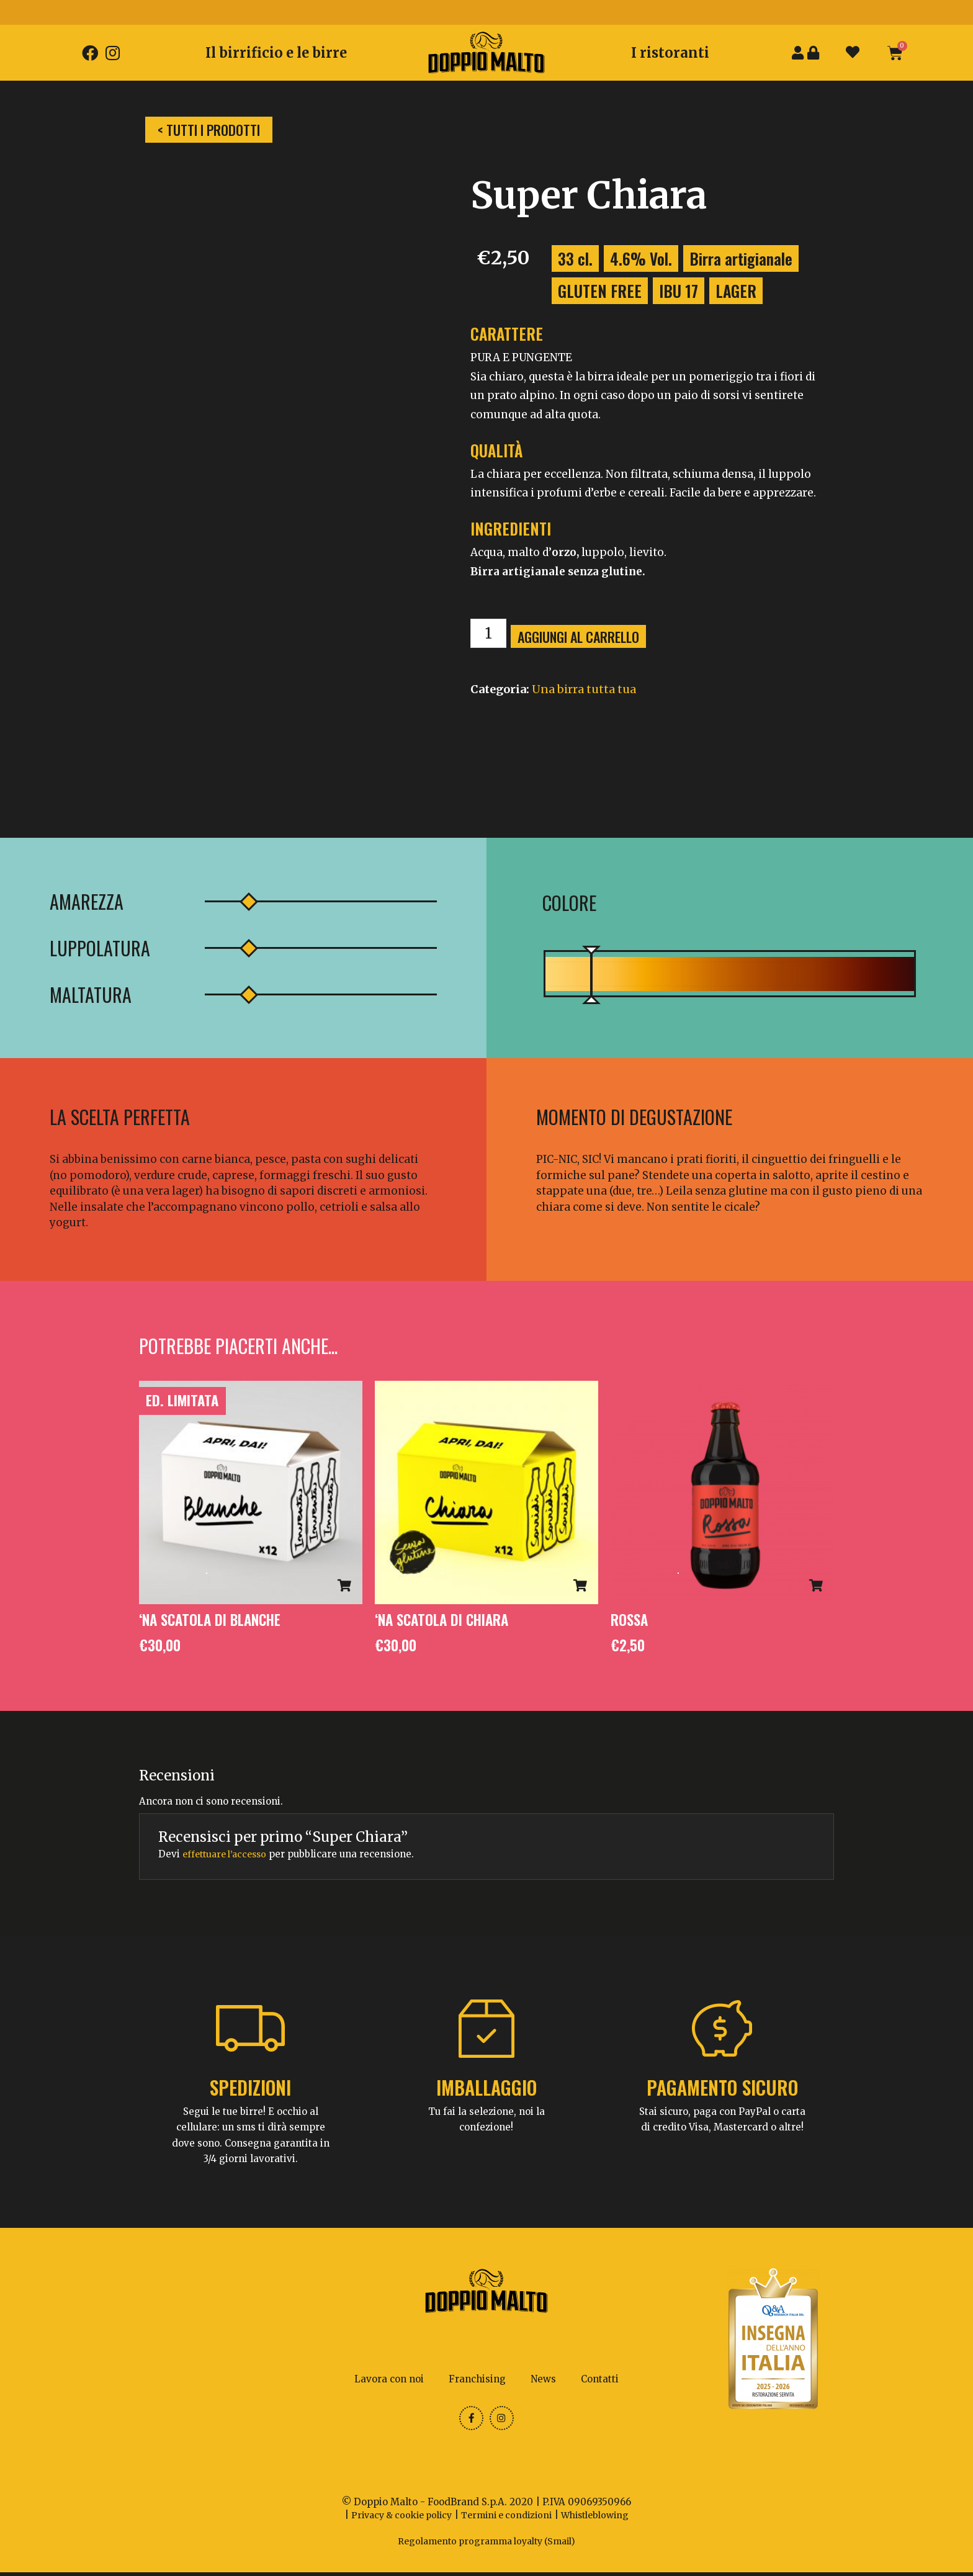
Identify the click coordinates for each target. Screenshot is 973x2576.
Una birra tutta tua (584, 689)
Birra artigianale (740, 258)
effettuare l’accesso (228, 1854)
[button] (208, 130)
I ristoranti (670, 52)
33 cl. (575, 258)
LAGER (735, 290)
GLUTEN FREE (600, 290)
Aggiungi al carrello (584, 637)
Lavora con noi (389, 2379)
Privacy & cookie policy (394, 2519)
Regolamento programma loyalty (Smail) (486, 2545)
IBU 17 (678, 290)
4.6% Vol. (641, 258)
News (543, 2379)
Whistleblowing (603, 2519)
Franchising (477, 2379)
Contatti (600, 2379)
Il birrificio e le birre (276, 52)
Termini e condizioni (508, 2519)
